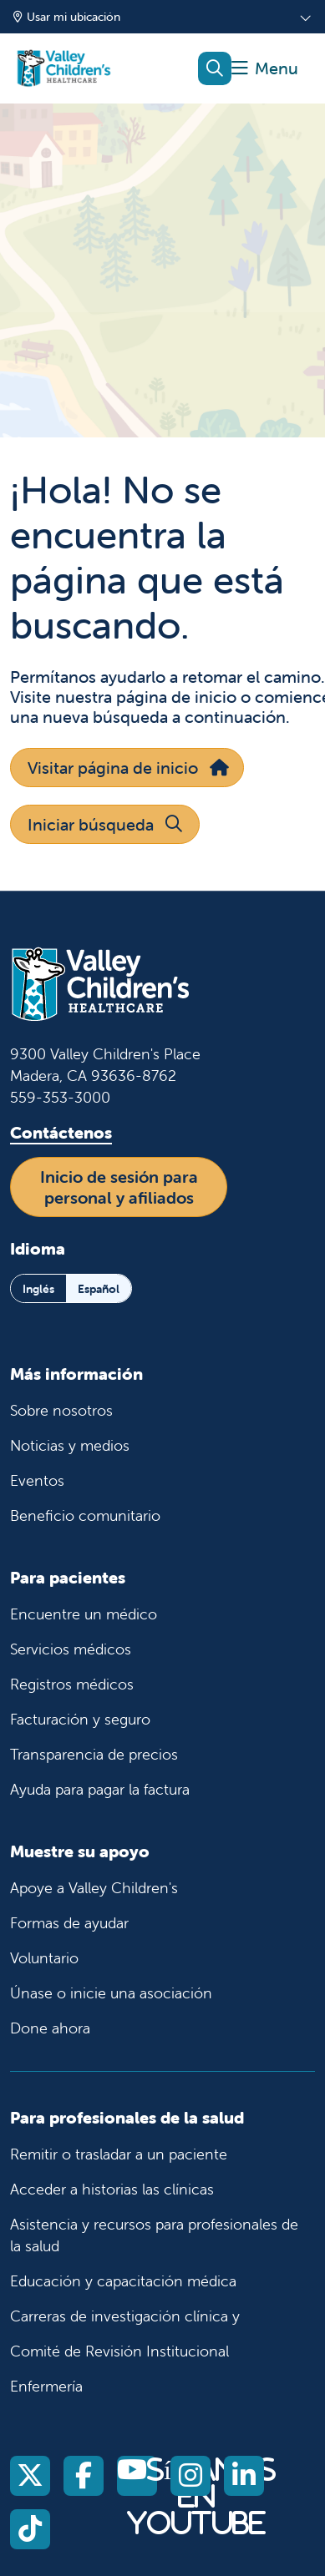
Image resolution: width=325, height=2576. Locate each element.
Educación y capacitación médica (123, 2281)
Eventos (37, 1480)
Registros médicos (72, 1684)
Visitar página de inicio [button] (127, 767)
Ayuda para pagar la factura (100, 1789)
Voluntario (44, 1957)
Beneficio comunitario (85, 1515)
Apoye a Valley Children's (94, 1887)
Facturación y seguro (80, 1719)
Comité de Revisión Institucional (119, 2351)
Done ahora (50, 2028)
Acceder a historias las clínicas (112, 2189)
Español (98, 1288)
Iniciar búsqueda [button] (105, 824)
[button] (264, 68)
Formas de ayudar (69, 1922)
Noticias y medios (69, 1445)
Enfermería (46, 2386)
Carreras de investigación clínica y (125, 2316)
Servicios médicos (70, 1649)
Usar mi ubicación (66, 16)
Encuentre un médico (83, 1614)
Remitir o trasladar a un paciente (118, 2154)
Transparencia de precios (94, 1754)
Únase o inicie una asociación (111, 1993)
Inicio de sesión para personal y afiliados (119, 1187)
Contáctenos (61, 1132)
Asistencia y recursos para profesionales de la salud (154, 2235)
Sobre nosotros (61, 1410)
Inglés (38, 1288)
